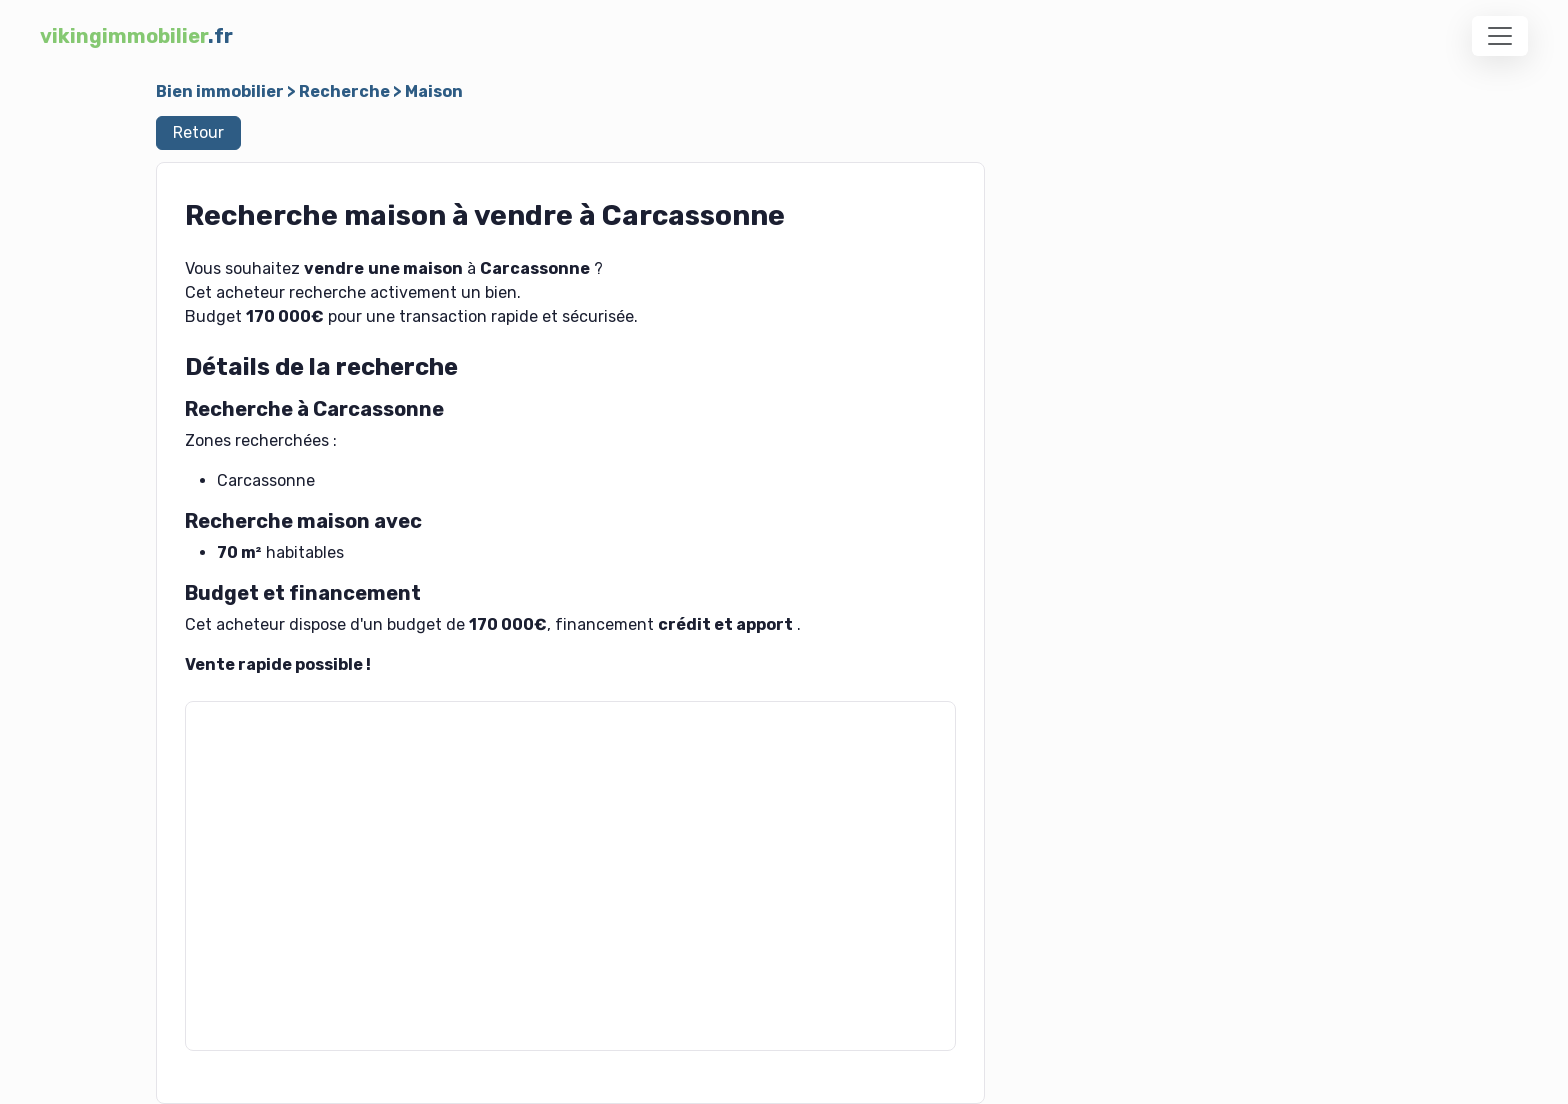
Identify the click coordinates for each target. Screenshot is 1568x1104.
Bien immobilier (220, 91)
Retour (198, 132)
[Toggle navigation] (1500, 36)
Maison (434, 91)
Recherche (344, 91)
